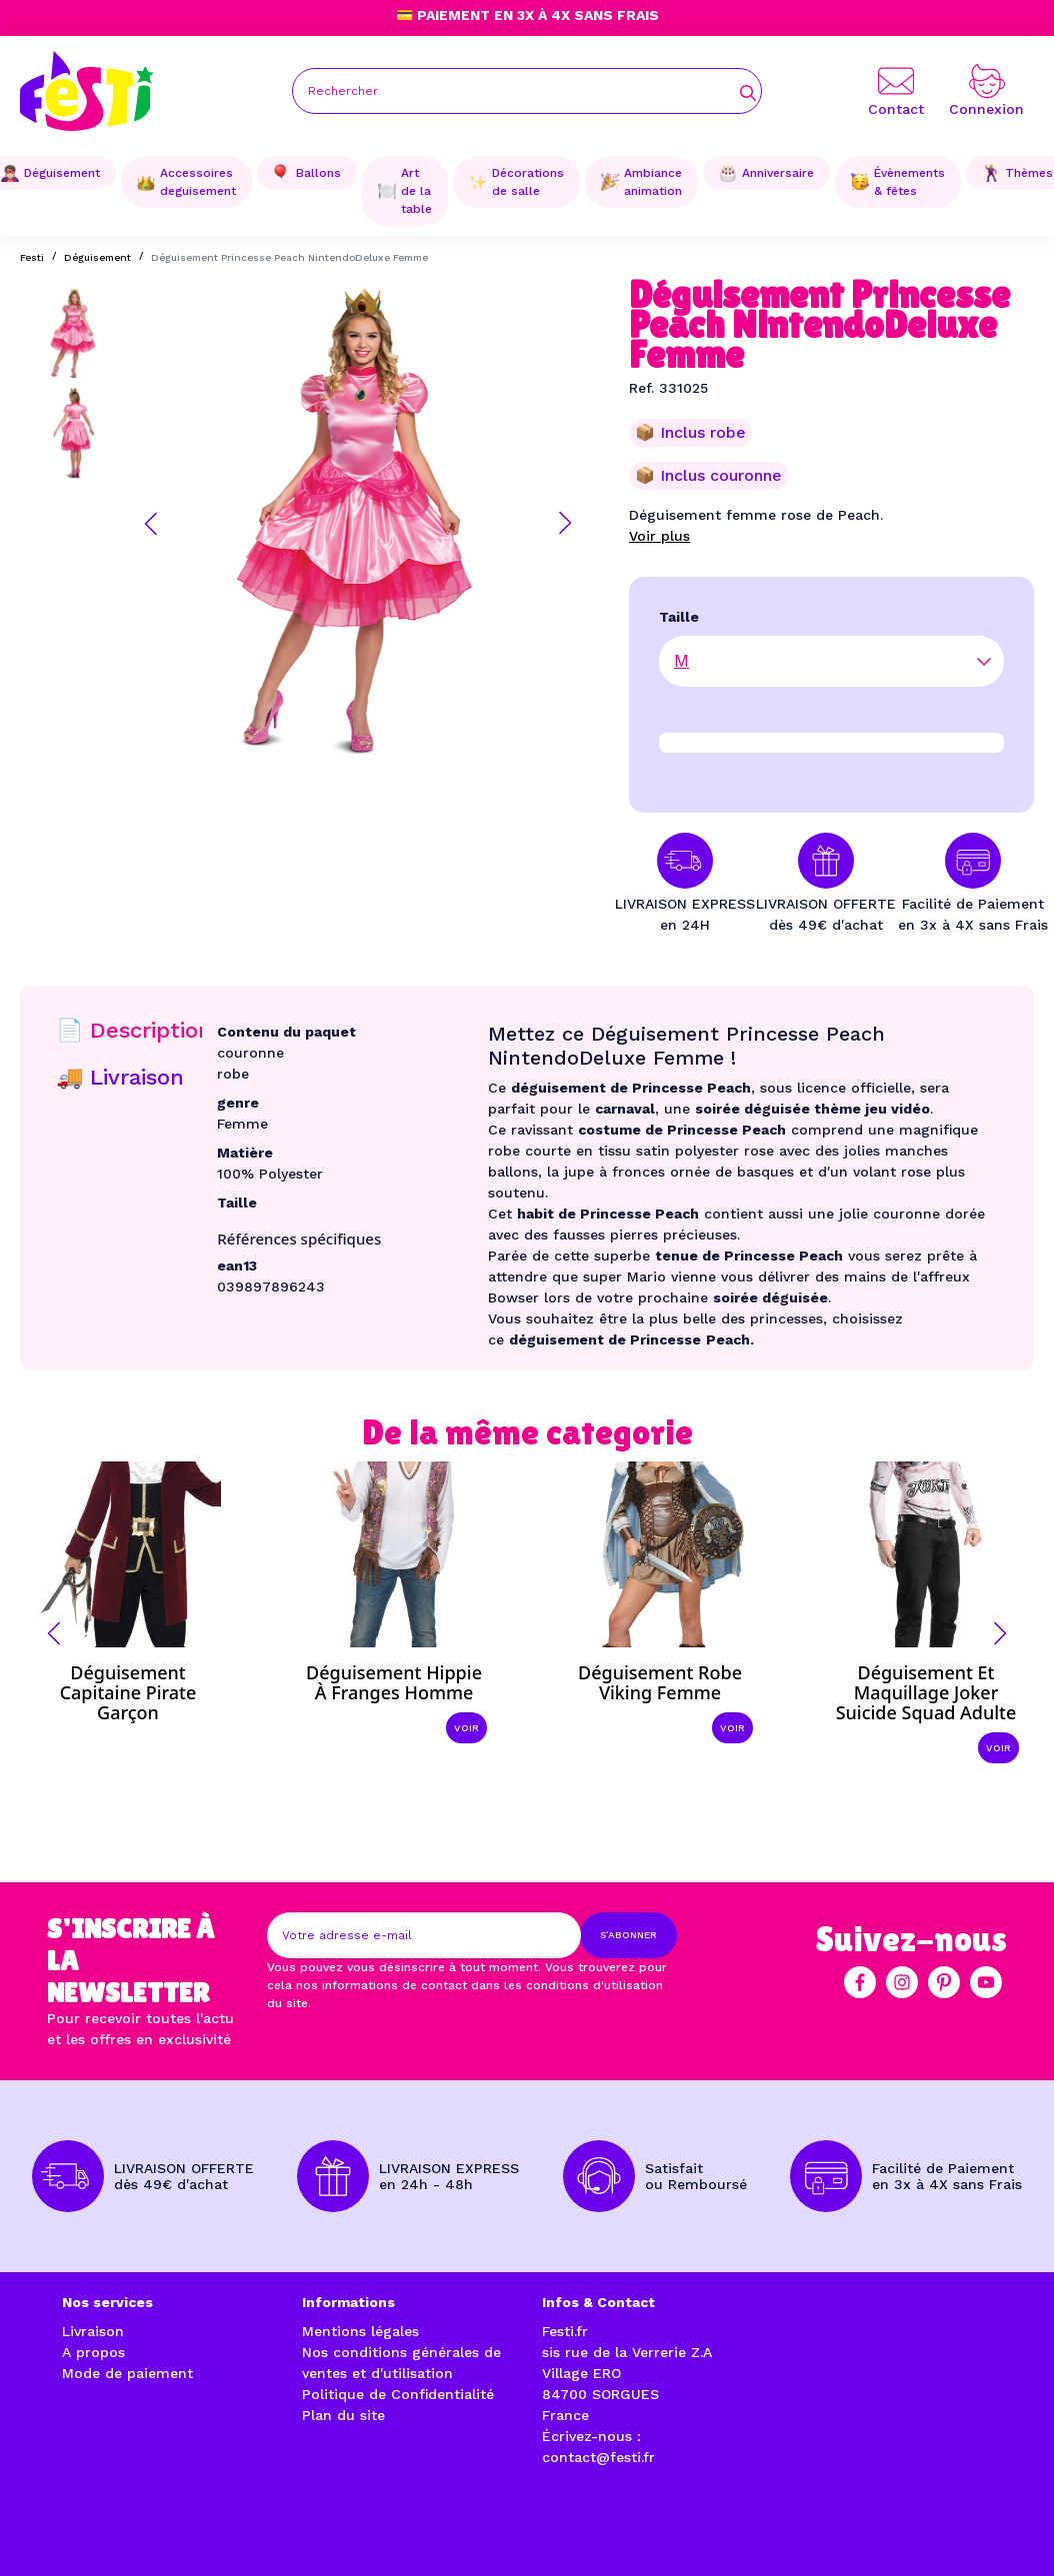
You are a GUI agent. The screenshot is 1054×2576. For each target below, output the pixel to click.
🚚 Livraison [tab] (120, 1077)
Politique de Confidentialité (398, 2394)
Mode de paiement (127, 2373)
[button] (151, 524)
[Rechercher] (527, 91)
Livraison (93, 2331)
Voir (466, 1727)
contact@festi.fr (598, 2457)
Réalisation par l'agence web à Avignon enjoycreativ (281, 2525)
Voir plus (659, 536)
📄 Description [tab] (134, 1030)
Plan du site (343, 2415)
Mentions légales (360, 2331)
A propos (93, 2352)
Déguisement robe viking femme (660, 1682)
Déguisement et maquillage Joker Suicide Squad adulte (926, 1692)
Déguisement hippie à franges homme (394, 1682)
